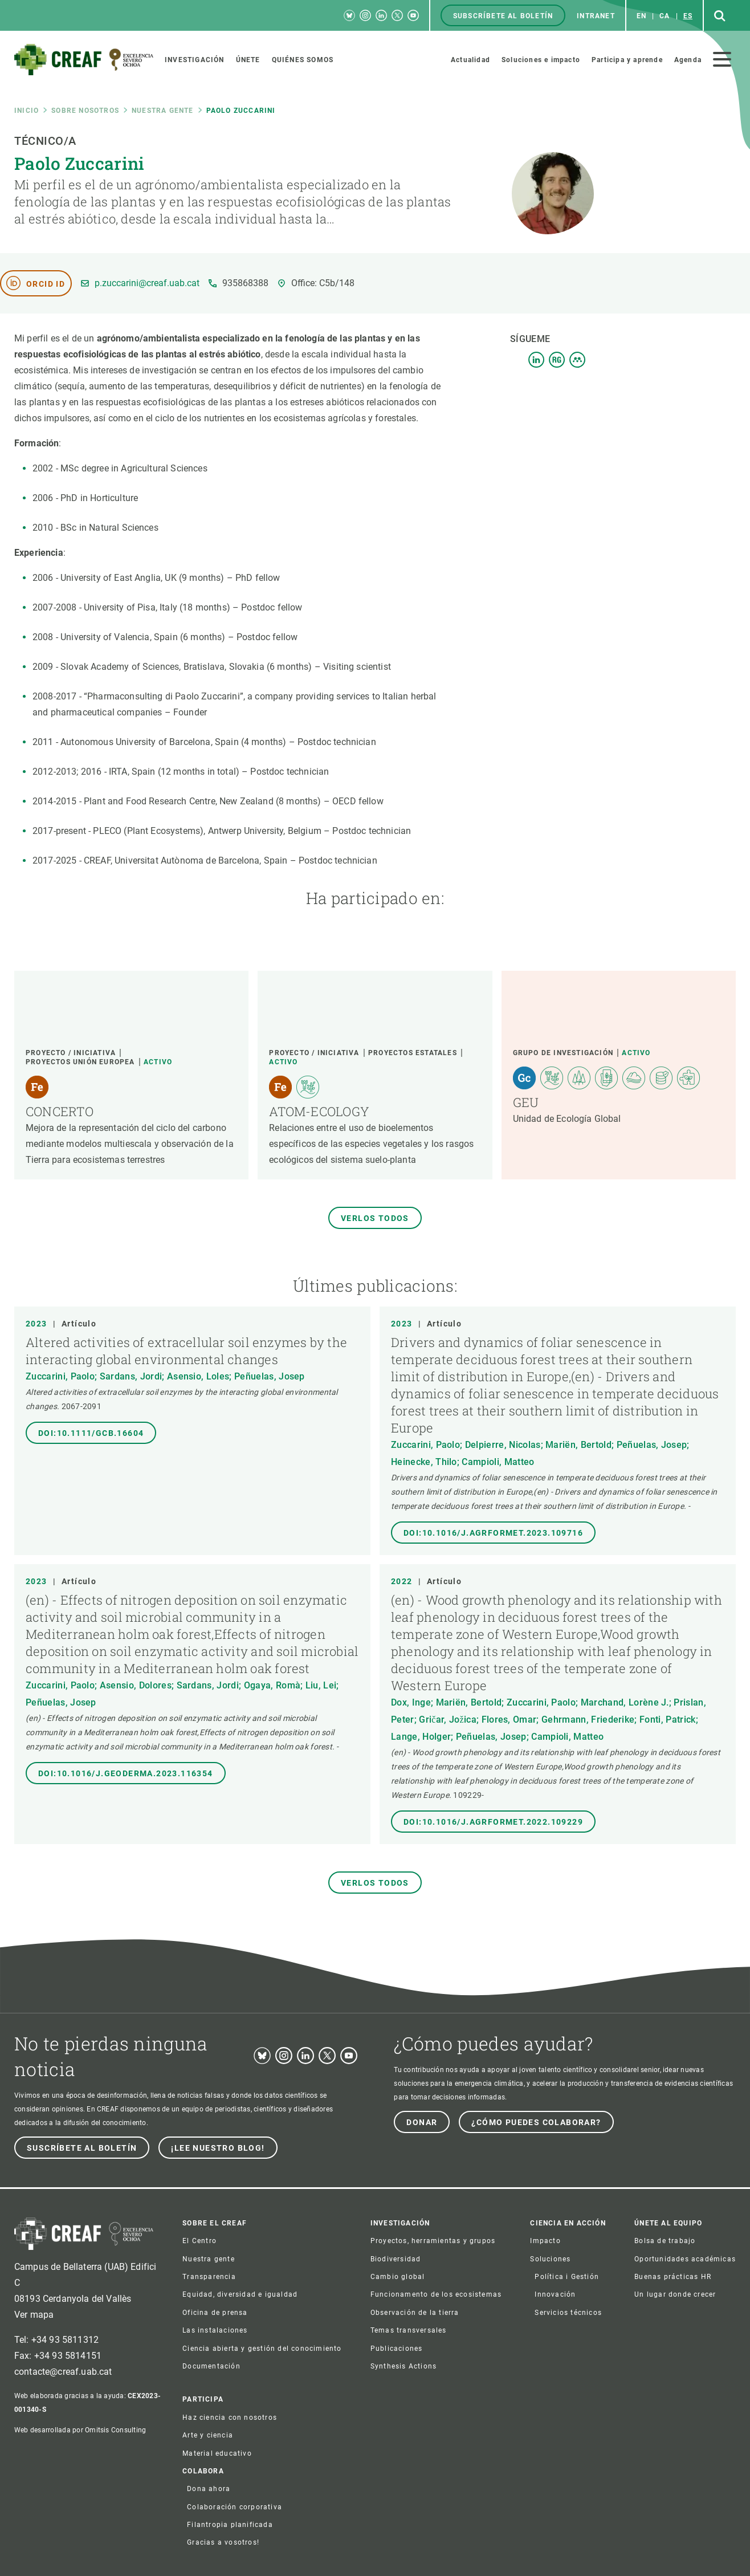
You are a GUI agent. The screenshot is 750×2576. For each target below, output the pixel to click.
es (687, 16)
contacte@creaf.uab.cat (63, 2371)
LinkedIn (536, 360)
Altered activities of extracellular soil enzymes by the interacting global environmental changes (186, 1351)
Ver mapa (34, 2314)
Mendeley (577, 360)
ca (664, 16)
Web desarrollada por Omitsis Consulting (80, 2430)
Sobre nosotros (85, 111)
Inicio (26, 111)
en (641, 16)
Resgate (557, 360)
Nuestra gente (163, 111)
